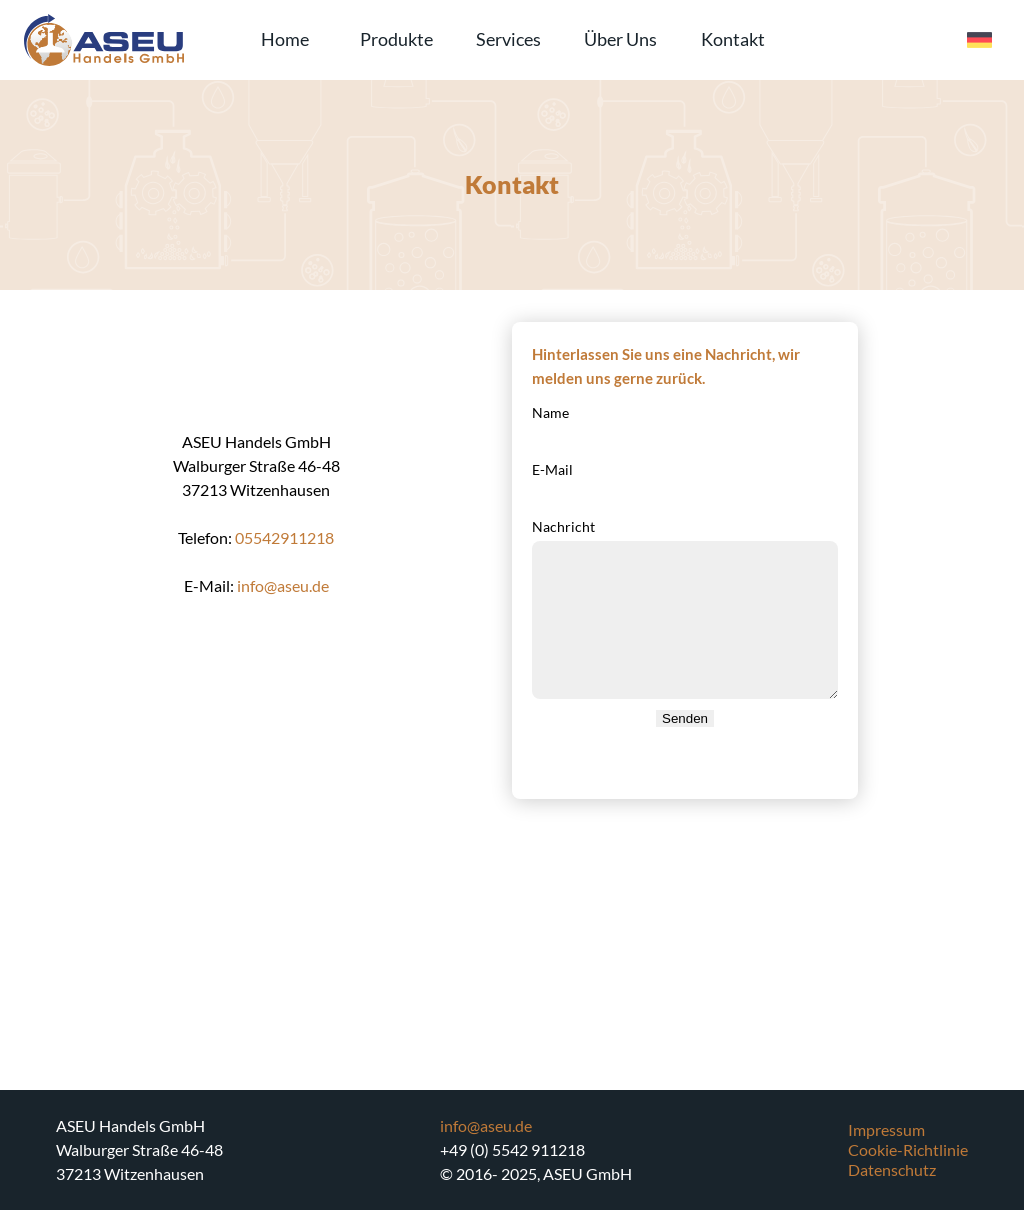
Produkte (396, 39)
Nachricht (563, 526)
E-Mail (552, 469)
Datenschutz (892, 1169)
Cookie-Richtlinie (908, 1149)
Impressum (886, 1129)
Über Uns (620, 39)
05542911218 (284, 537)
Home (285, 39)
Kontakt (733, 39)
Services (508, 39)
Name (550, 412)
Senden (685, 718)
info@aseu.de (283, 585)
